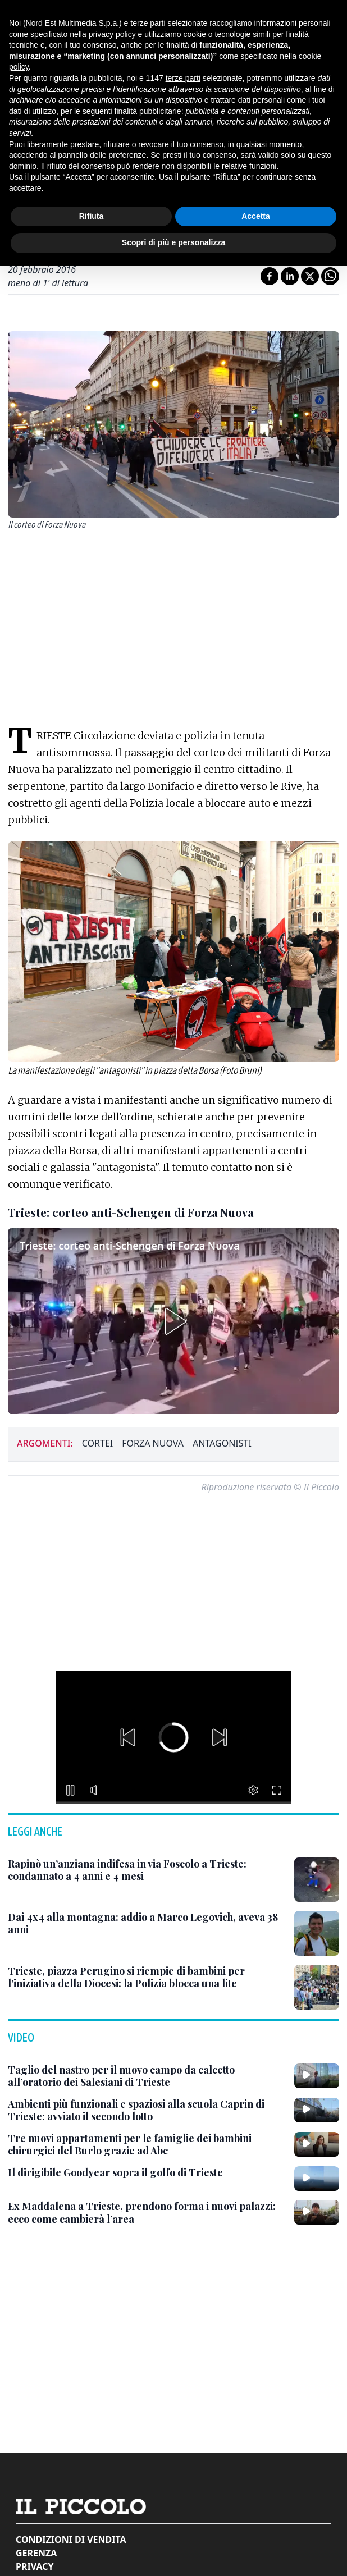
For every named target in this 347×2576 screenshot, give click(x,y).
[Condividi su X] (310, 276)
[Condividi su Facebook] (269, 276)
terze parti (183, 78)
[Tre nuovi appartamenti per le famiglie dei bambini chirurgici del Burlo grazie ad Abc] (146, 2144)
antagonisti (222, 1443)
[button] (173, 1321)
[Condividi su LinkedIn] (290, 276)
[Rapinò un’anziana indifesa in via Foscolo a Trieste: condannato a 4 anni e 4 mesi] (146, 1870)
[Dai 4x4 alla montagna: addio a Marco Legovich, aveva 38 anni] (146, 1923)
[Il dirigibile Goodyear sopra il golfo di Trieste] (115, 2172)
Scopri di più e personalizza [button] (173, 242)
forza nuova (153, 1443)
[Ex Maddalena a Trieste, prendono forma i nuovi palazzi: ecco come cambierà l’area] (146, 2212)
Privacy (34, 2566)
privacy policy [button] (112, 34)
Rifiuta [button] (91, 216)
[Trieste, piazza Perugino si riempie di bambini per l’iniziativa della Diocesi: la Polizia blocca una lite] (146, 1977)
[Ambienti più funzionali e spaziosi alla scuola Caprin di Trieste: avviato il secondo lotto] (146, 2110)
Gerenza (36, 2553)
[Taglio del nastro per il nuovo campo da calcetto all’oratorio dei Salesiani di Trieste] (146, 2076)
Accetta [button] (255, 216)
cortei (97, 1443)
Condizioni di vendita (71, 2539)
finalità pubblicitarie (148, 111)
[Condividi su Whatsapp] (330, 276)
